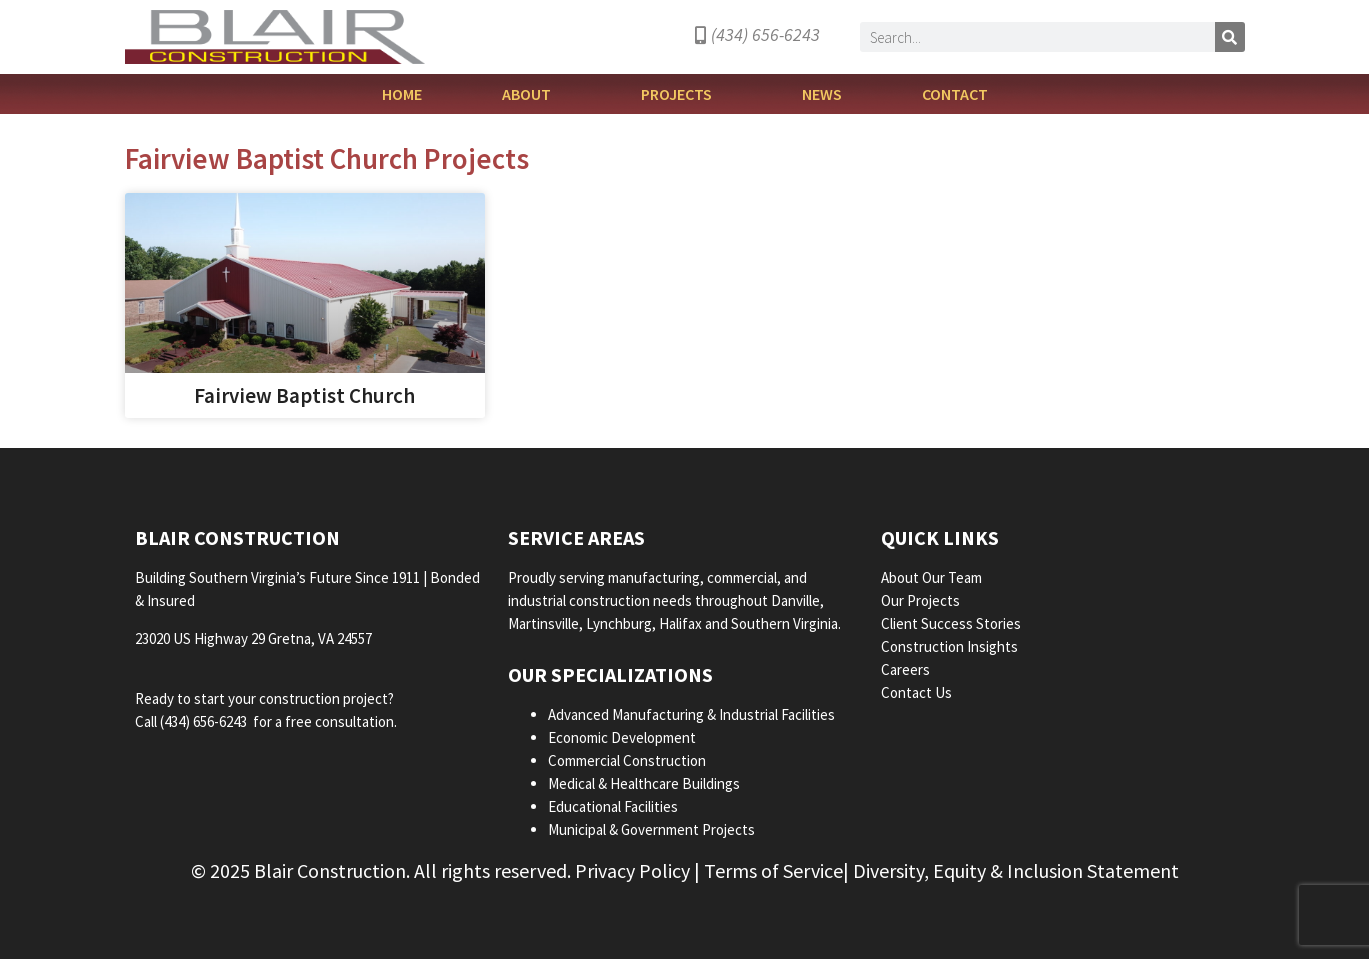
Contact (955, 94)
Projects (681, 94)
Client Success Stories (952, 623)
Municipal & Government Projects (651, 829)
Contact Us (916, 692)
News (822, 94)
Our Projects (922, 600)
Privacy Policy (632, 870)
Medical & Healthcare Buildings (644, 783)
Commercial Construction (627, 760)
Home (402, 94)
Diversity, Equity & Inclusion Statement (1016, 870)
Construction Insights (951, 646)
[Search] (1230, 37)
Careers (907, 669)
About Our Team (933, 577)
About (531, 94)
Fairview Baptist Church (304, 395)
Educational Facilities (613, 806)
